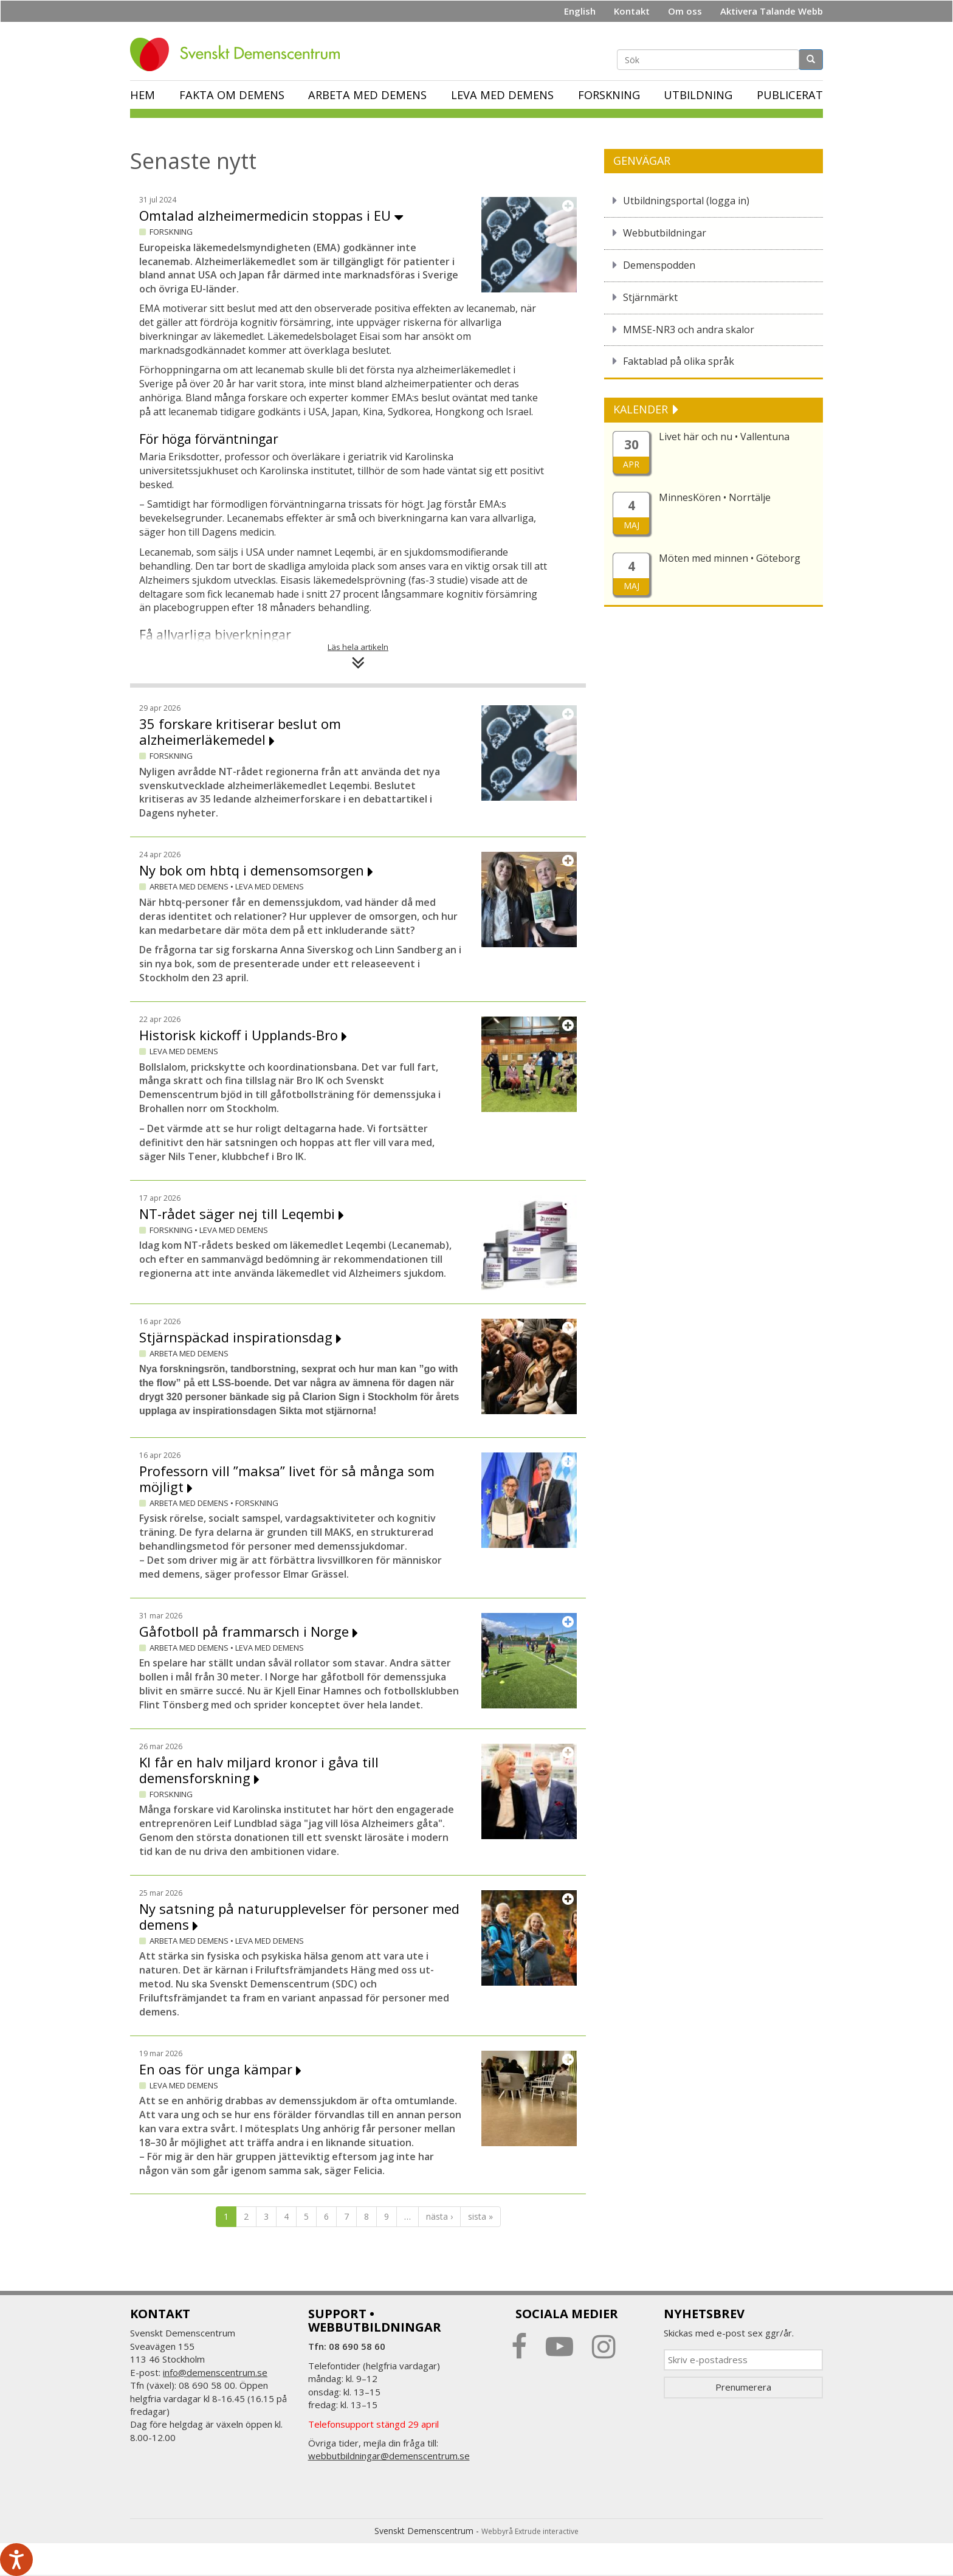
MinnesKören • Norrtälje (715, 497)
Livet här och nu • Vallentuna (724, 436)
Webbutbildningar (664, 233)
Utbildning (698, 95)
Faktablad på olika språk (678, 361)
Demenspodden (659, 265)
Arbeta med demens (367, 95)
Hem (142, 95)
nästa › (439, 2216)
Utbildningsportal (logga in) (686, 200)
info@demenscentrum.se (215, 2372)
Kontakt (632, 11)
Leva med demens (502, 95)
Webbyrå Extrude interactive (530, 2531)
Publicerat (790, 95)
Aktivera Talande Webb (771, 11)
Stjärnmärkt (650, 297)
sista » (480, 2216)
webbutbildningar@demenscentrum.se (389, 2456)
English (580, 11)
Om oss (685, 11)
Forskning (609, 95)
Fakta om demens (231, 95)
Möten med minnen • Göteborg (729, 558)
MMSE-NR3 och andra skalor (688, 329)
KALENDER (642, 409)
